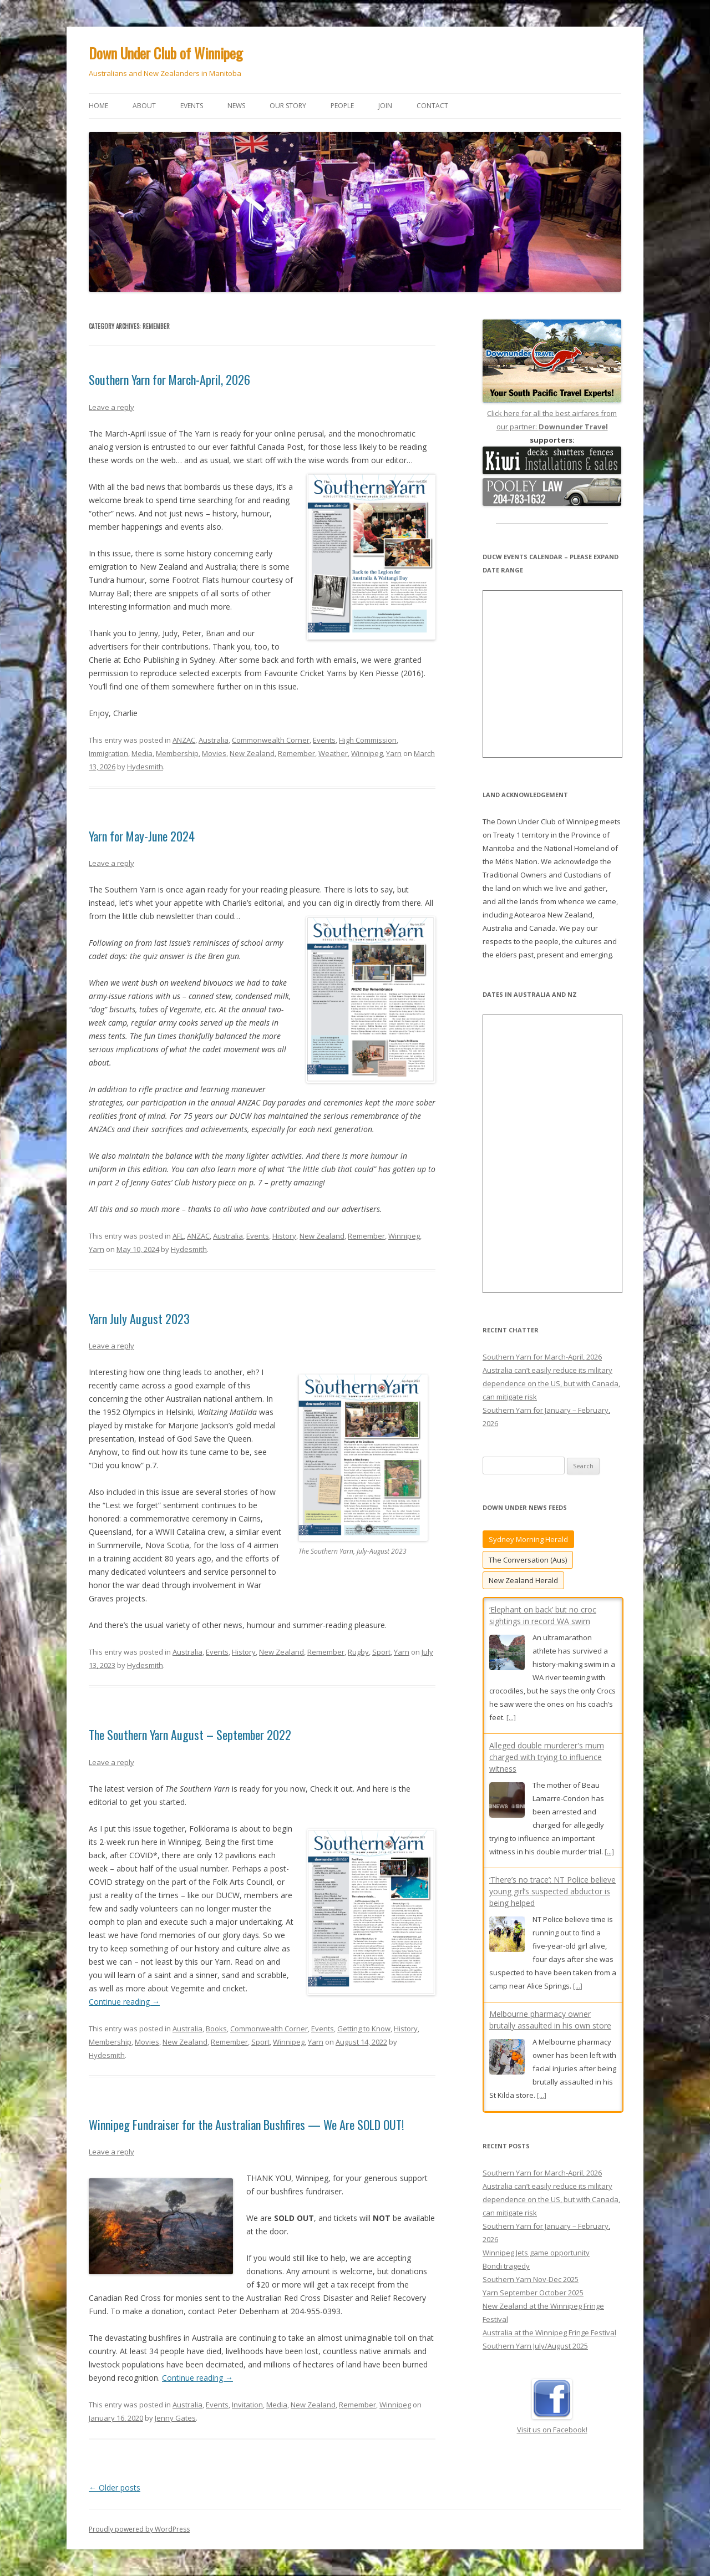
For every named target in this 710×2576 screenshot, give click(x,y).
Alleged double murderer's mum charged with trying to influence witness (546, 1757)
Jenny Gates (175, 2418)
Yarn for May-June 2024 (142, 836)
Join (385, 105)
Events (191, 105)
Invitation (247, 2405)
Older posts (114, 2487)
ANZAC (184, 740)
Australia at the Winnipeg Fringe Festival (549, 2359)
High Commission (368, 740)
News (236, 105)
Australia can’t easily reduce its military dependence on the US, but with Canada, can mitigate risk (551, 1383)
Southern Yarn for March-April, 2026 (169, 379)
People (342, 105)
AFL (178, 1236)
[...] (511, 1717)
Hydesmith (145, 767)
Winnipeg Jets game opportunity (536, 2279)
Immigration (108, 753)
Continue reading (124, 2001)
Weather (333, 753)
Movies (214, 753)
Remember (296, 753)
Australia (214, 740)
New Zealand (252, 753)
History (284, 1236)
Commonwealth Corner (271, 740)
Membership (177, 753)
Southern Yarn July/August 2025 (535, 2372)
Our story (288, 105)
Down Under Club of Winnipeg (166, 53)
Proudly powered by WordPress (139, 2529)
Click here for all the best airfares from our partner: (552, 413)
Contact (432, 105)
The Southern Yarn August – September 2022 (190, 1734)
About (144, 105)
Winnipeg (367, 753)
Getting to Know (363, 2029)
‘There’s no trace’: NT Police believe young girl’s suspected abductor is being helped (552, 1891)
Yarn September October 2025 (533, 2319)
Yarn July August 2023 (139, 1318)
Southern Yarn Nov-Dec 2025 (531, 2306)
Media (142, 753)
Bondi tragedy (506, 2293)
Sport (381, 1652)
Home (98, 105)
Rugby (358, 1652)
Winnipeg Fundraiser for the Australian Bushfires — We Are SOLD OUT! (246, 2124)
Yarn (394, 753)
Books (216, 2029)
